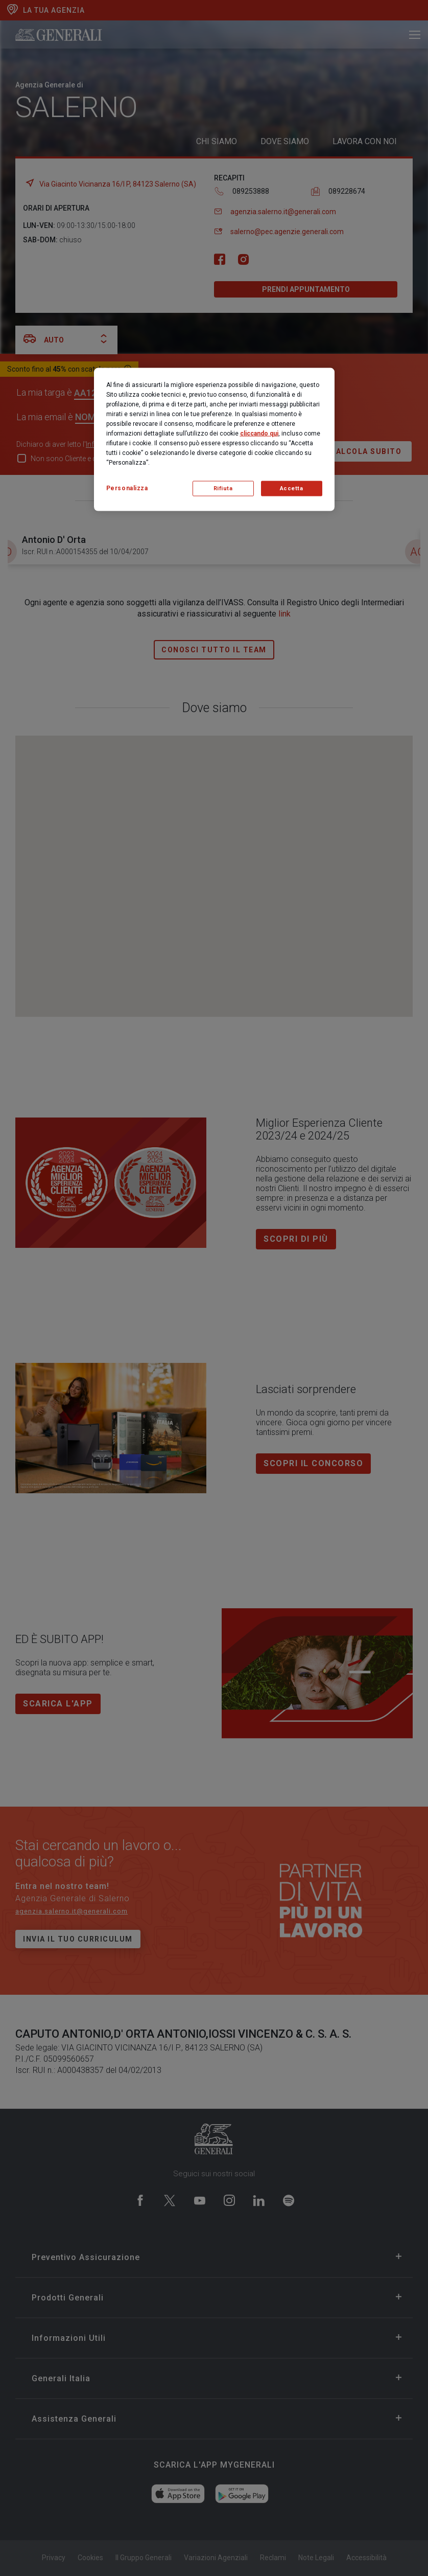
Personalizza (127, 487)
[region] (214, 439)
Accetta (291, 488)
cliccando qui (259, 433)
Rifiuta (223, 488)
